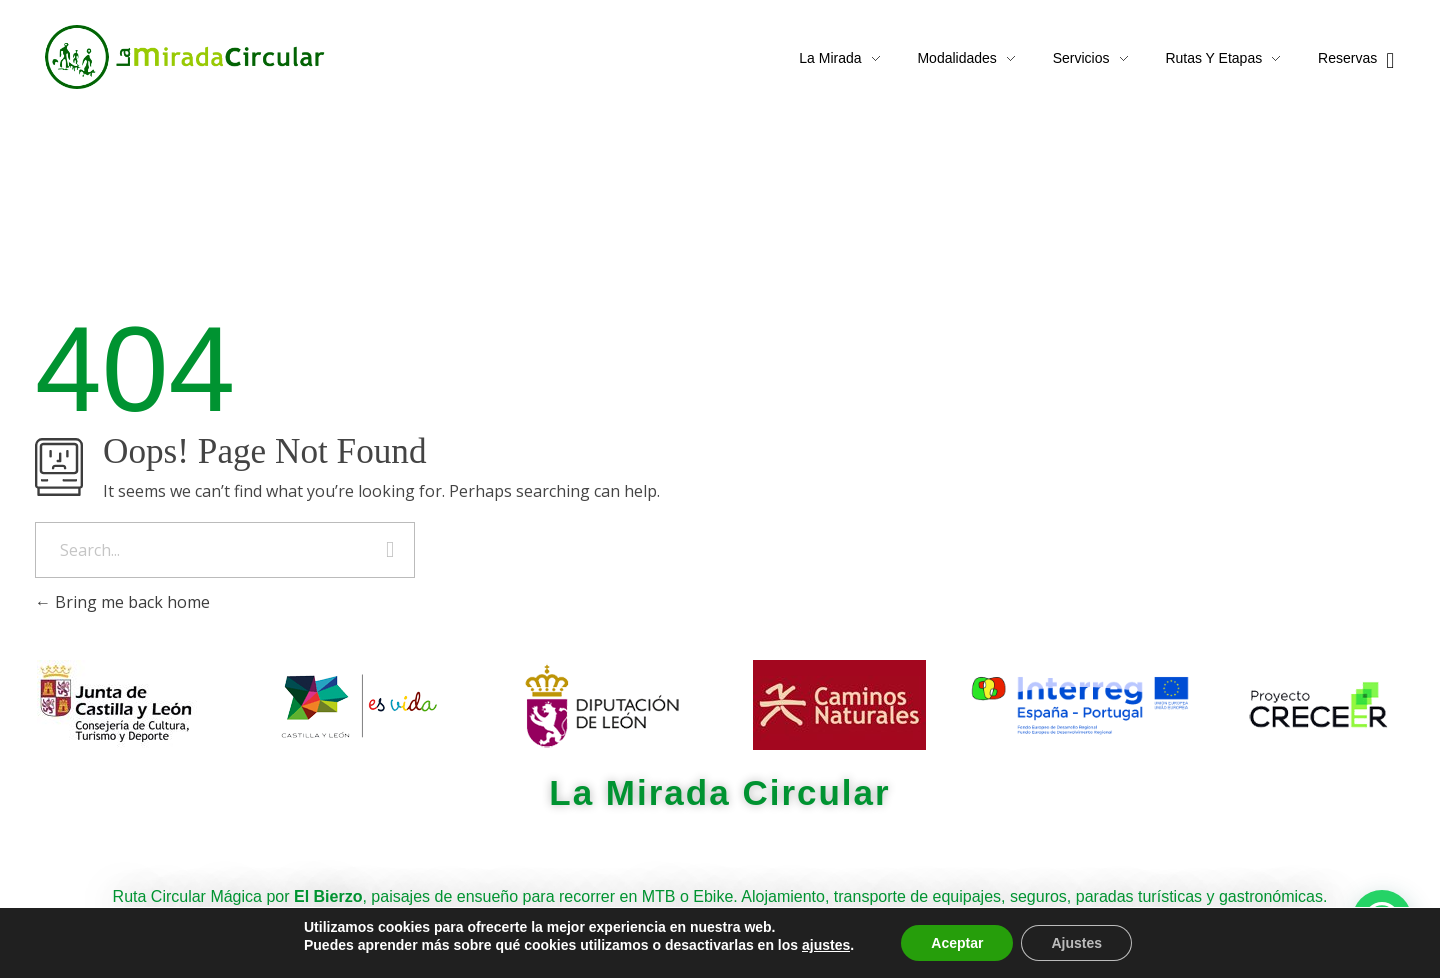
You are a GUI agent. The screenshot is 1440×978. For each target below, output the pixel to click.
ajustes (826, 945)
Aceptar (957, 943)
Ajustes (1076, 943)
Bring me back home (122, 602)
